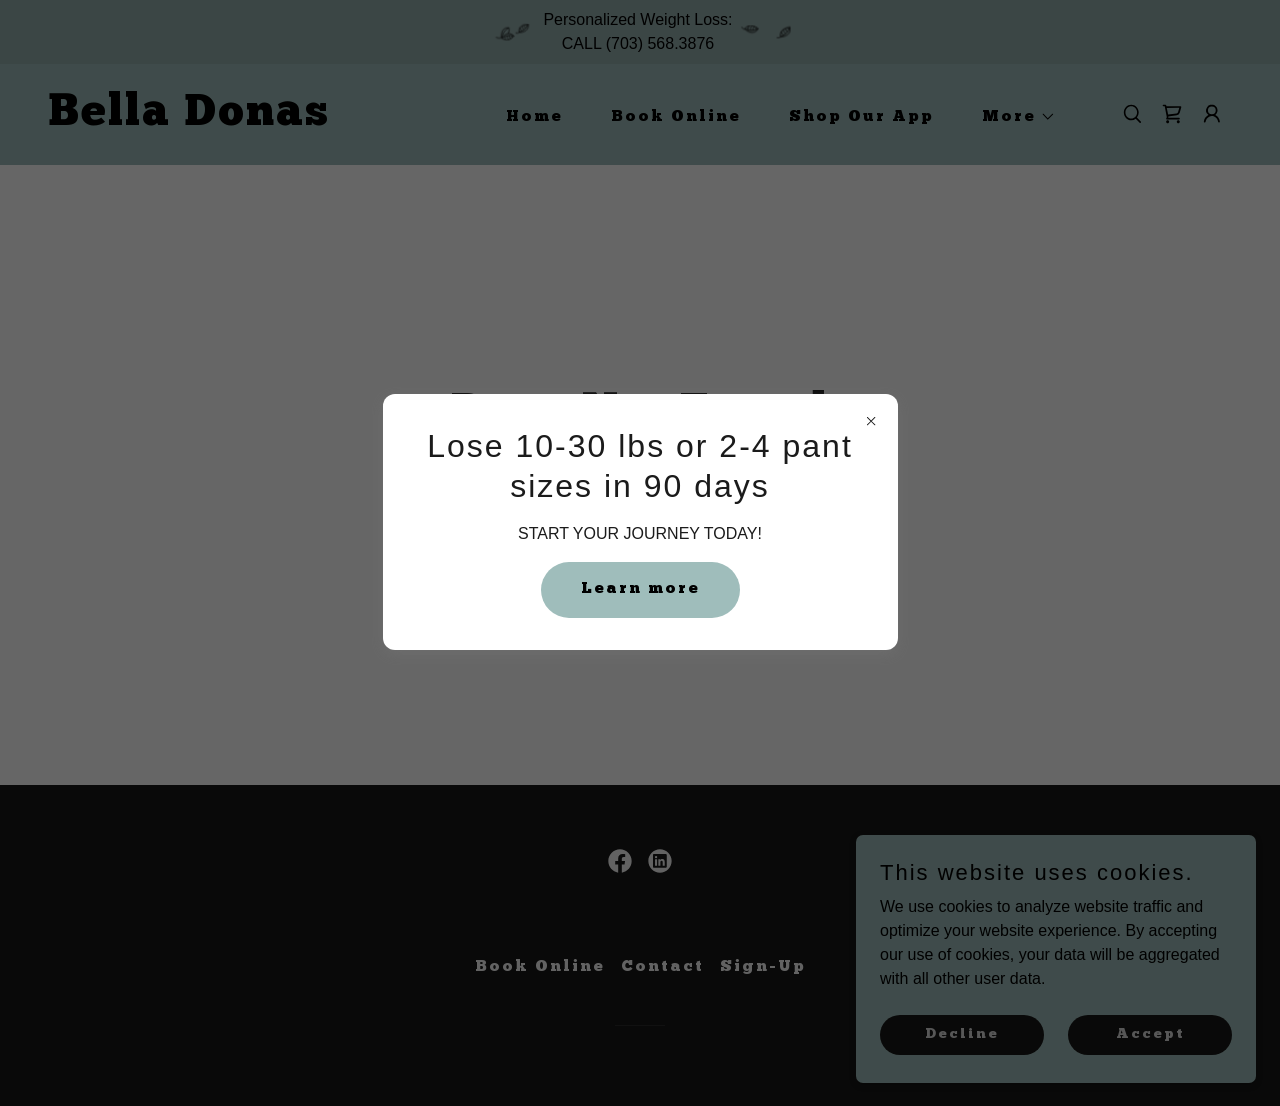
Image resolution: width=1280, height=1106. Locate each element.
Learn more (640, 589)
